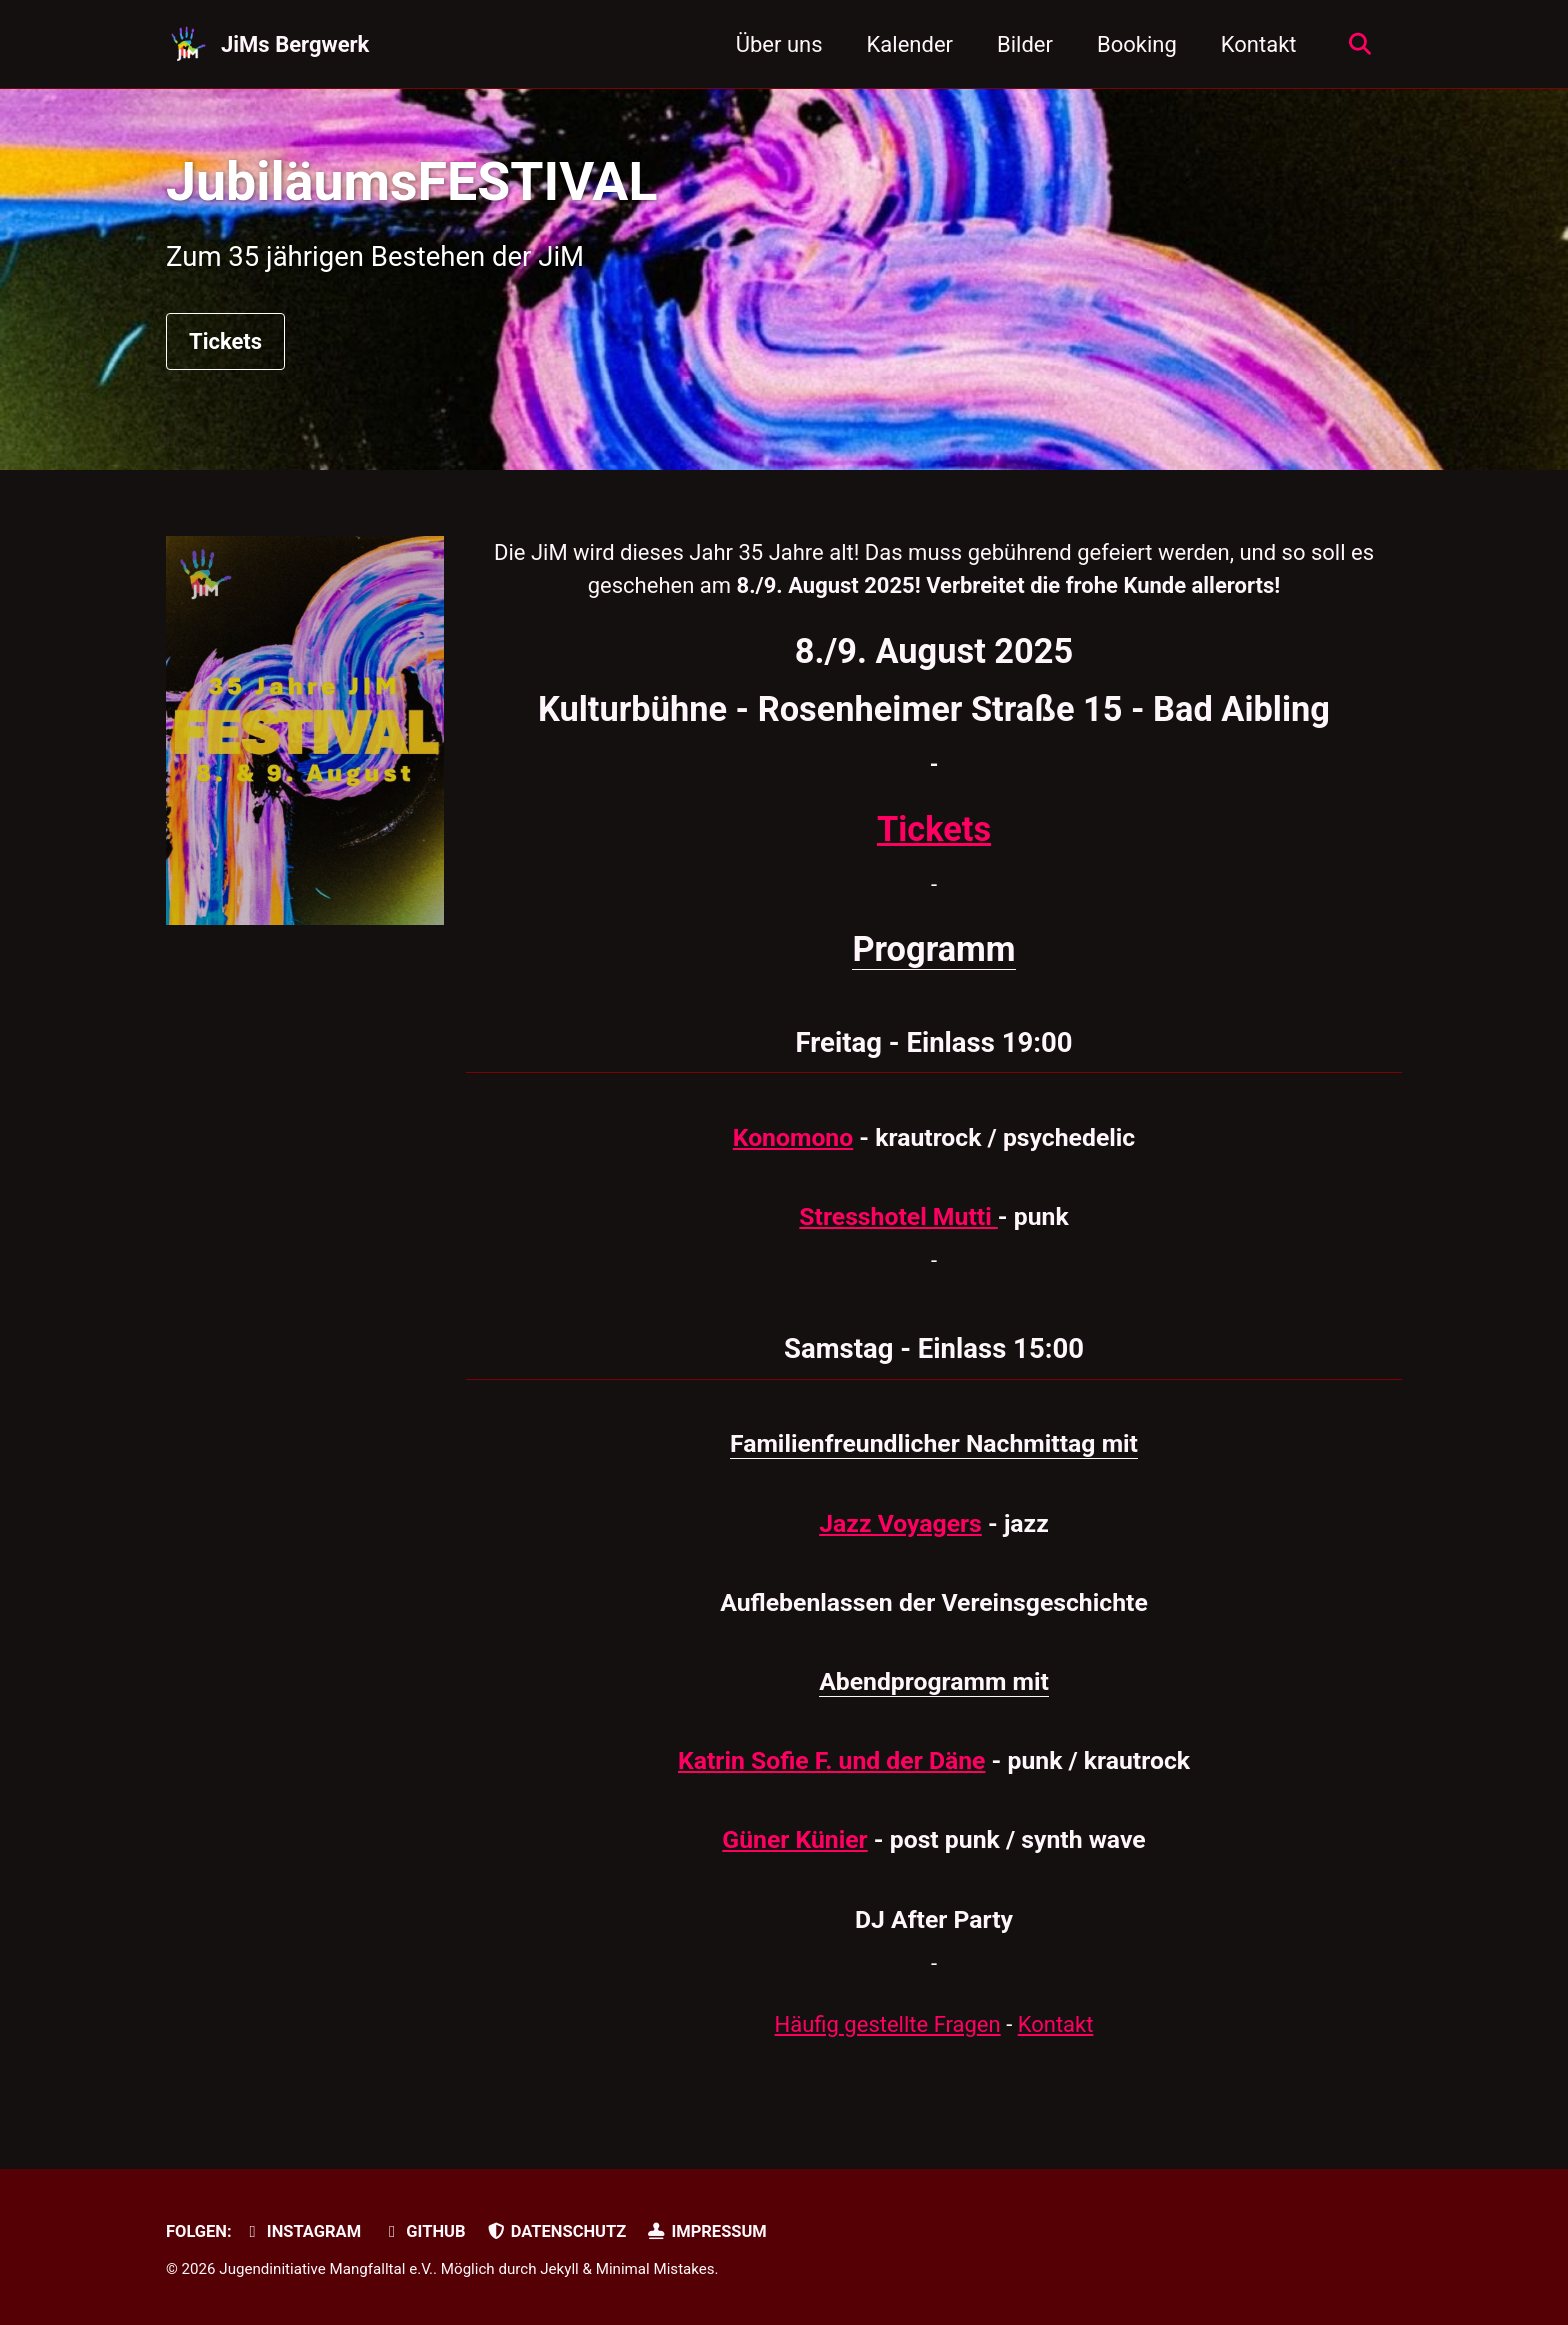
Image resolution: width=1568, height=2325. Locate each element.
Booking (1137, 44)
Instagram (301, 2231)
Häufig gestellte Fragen (888, 2024)
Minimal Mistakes (655, 2269)
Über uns (779, 44)
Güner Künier (794, 1839)
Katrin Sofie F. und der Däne (831, 1760)
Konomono (793, 1137)
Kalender (910, 44)
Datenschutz (556, 2231)
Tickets (225, 341)
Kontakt (1259, 44)
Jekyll (559, 2269)
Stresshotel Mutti (898, 1216)
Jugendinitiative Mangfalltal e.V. (326, 2269)
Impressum (707, 2231)
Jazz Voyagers (900, 1523)
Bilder (1025, 44)
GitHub (424, 2231)
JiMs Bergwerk (295, 44)
